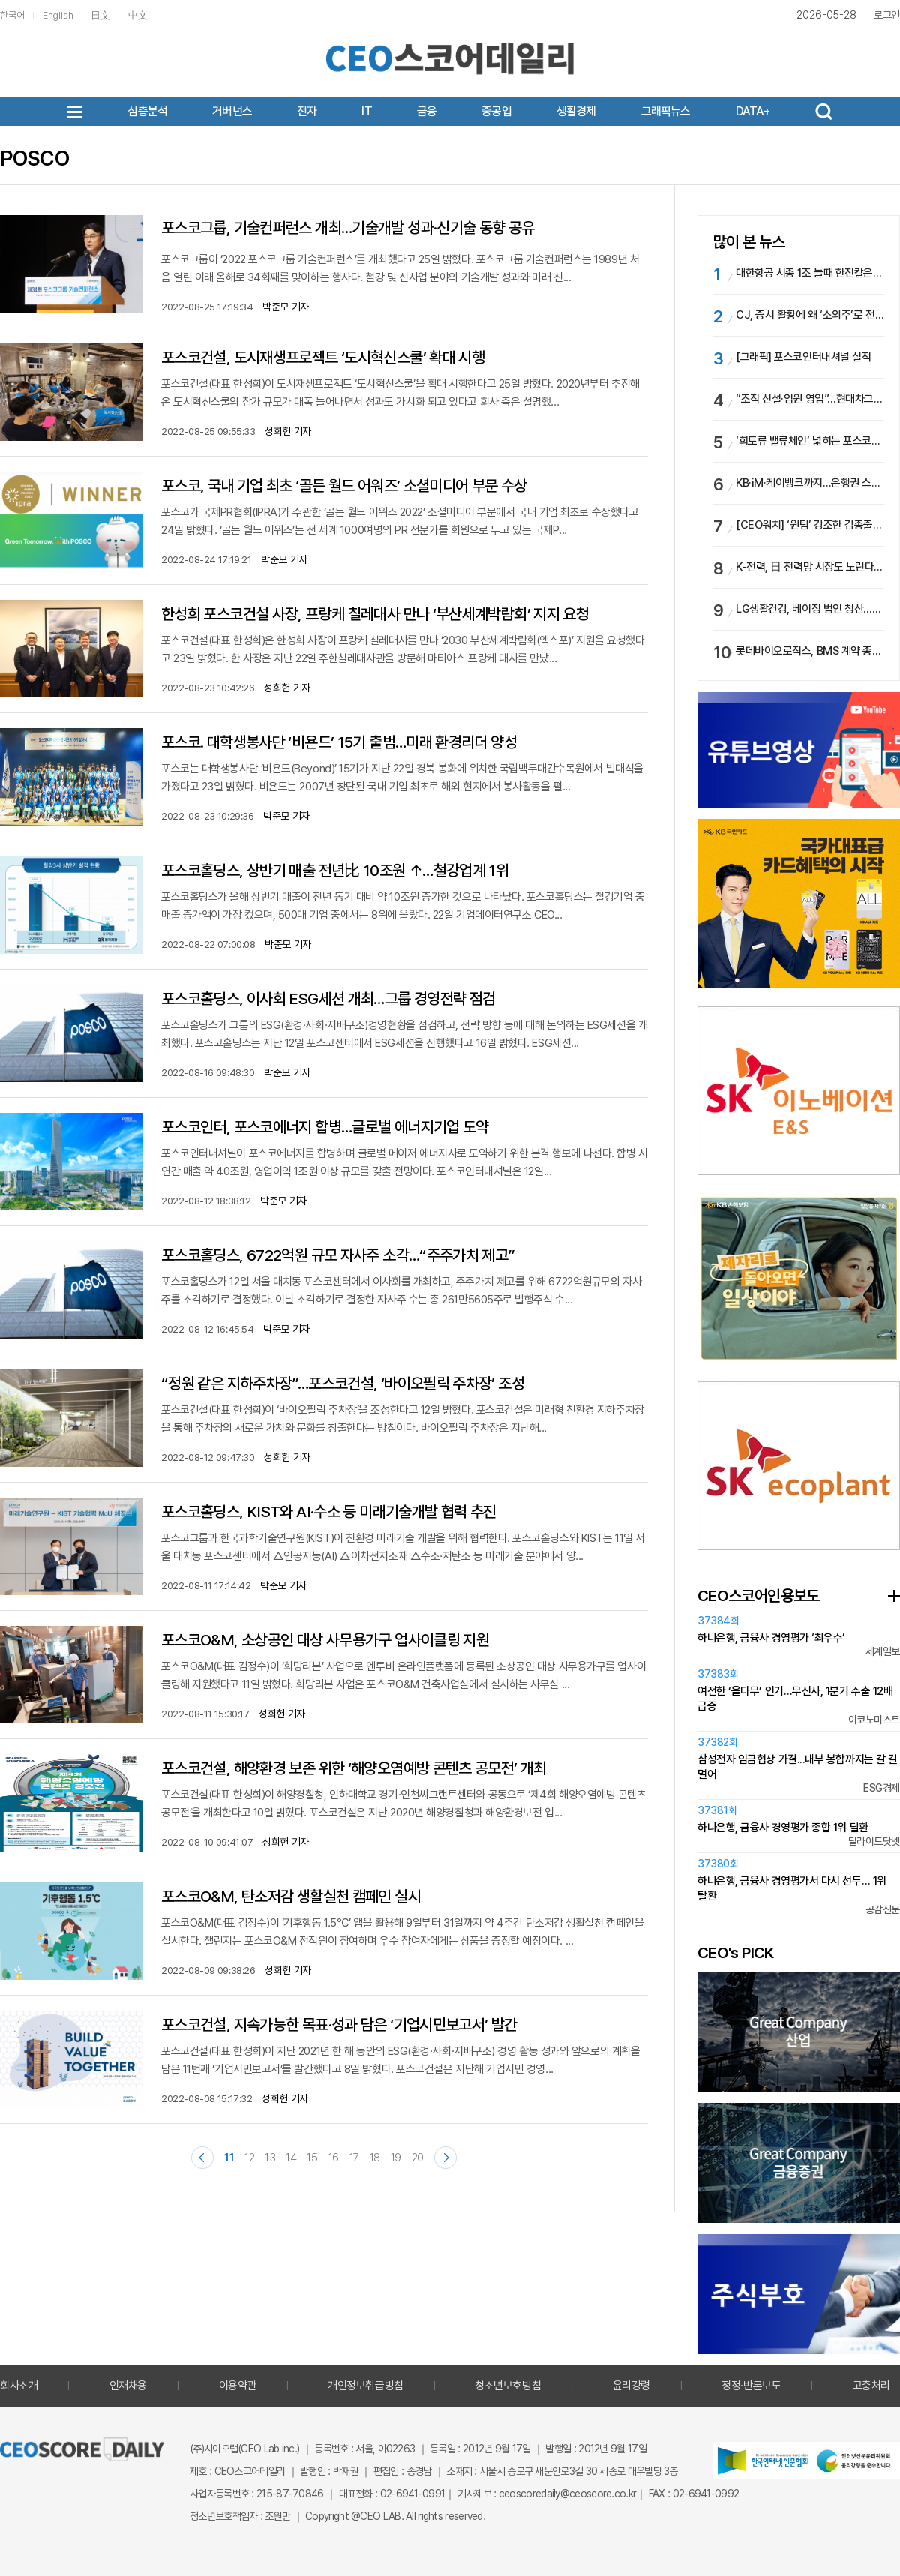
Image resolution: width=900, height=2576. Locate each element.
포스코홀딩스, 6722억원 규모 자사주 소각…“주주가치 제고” (338, 1255)
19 (396, 2157)
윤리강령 (631, 2385)
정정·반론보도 (751, 2385)
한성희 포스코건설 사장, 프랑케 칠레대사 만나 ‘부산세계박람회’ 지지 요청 (375, 613)
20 (418, 2157)
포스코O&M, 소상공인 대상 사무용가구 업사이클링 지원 (325, 1639)
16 (333, 2157)
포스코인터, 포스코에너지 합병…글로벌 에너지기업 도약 (325, 1126)
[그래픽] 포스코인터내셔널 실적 (803, 357)
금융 (426, 111)
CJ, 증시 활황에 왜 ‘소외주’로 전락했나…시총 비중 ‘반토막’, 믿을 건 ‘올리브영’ (810, 315)
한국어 (12, 15)
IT (366, 111)
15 (312, 2157)
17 (354, 2157)
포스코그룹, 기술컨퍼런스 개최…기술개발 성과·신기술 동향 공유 (348, 227)
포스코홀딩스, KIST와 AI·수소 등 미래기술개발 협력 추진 (328, 1511)
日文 (100, 15)
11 (229, 2157)
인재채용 (128, 2385)
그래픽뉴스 (666, 111)
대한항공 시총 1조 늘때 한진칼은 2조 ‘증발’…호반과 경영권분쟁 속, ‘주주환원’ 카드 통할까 (810, 273)
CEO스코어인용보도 (759, 1595)
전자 (306, 111)
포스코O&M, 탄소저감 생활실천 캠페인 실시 (291, 1896)
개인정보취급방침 (365, 2385)
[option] (799, 903)
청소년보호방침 (508, 2385)
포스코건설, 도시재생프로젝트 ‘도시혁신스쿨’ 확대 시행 (322, 357)
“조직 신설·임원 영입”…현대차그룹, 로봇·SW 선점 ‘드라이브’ (810, 399)
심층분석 (147, 111)
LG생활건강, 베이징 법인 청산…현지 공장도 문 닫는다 (810, 609)
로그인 (887, 15)
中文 (138, 15)
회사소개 (19, 2385)
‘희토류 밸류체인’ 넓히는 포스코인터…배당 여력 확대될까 (810, 441)
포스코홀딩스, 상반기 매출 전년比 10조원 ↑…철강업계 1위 (334, 870)
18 (375, 2157)
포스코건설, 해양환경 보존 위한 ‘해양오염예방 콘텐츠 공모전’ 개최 (354, 1768)
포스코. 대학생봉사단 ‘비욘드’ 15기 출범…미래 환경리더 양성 (339, 742)
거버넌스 (232, 111)
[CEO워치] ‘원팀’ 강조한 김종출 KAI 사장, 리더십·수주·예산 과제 (810, 525)
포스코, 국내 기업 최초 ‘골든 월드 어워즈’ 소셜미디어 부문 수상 (344, 485)
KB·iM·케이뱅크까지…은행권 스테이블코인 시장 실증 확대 (810, 483)
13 (270, 2157)
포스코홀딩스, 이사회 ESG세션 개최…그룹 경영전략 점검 (328, 998)
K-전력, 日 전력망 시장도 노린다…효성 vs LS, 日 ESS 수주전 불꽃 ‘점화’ (810, 567)
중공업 (497, 111)
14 (291, 2157)
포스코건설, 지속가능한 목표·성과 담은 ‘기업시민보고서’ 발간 (339, 2024)
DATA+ (753, 111)
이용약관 (237, 2385)
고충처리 (871, 2385)
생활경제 (576, 111)
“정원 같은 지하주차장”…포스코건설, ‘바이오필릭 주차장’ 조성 (342, 1383)
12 (249, 2157)
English (58, 15)
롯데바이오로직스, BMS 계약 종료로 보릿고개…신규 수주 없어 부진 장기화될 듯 (810, 651)
